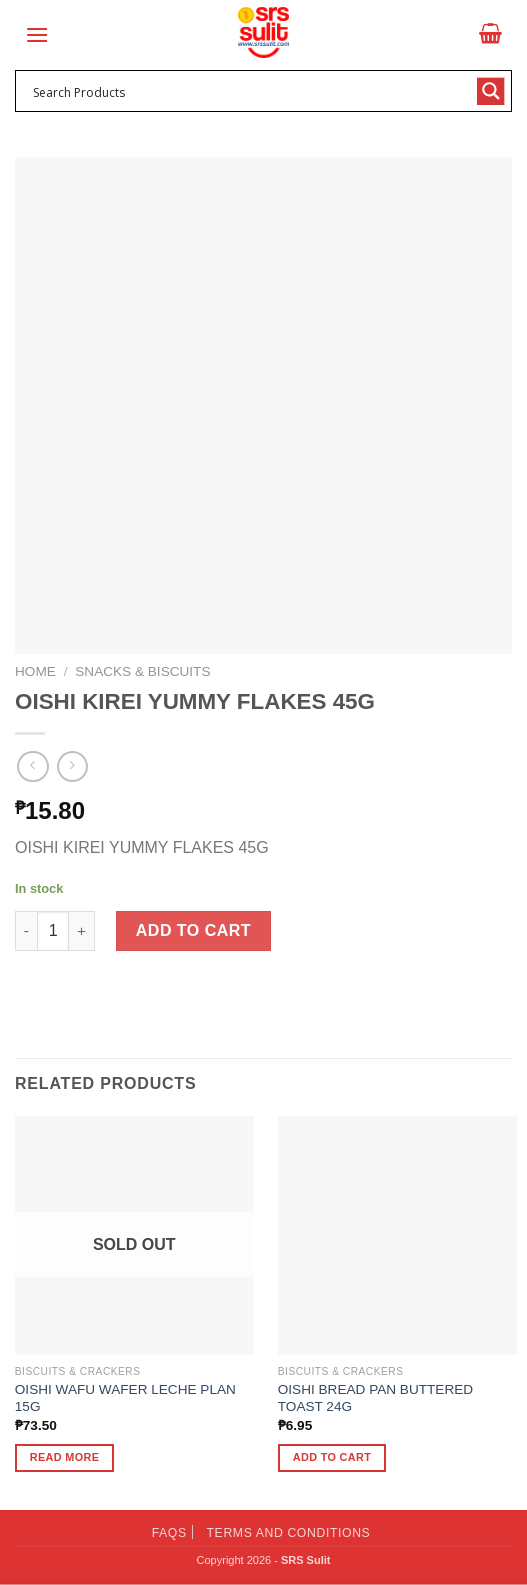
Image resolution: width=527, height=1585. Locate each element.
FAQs (169, 1533)
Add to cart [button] (332, 1457)
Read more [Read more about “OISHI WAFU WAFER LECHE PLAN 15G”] (64, 1457)
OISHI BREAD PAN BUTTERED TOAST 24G (375, 1398)
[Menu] (37, 34)
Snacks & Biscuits (142, 671)
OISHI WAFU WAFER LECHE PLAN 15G (125, 1398)
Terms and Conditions (289, 1533)
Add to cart (193, 930)
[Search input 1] (250, 91)
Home (35, 671)
